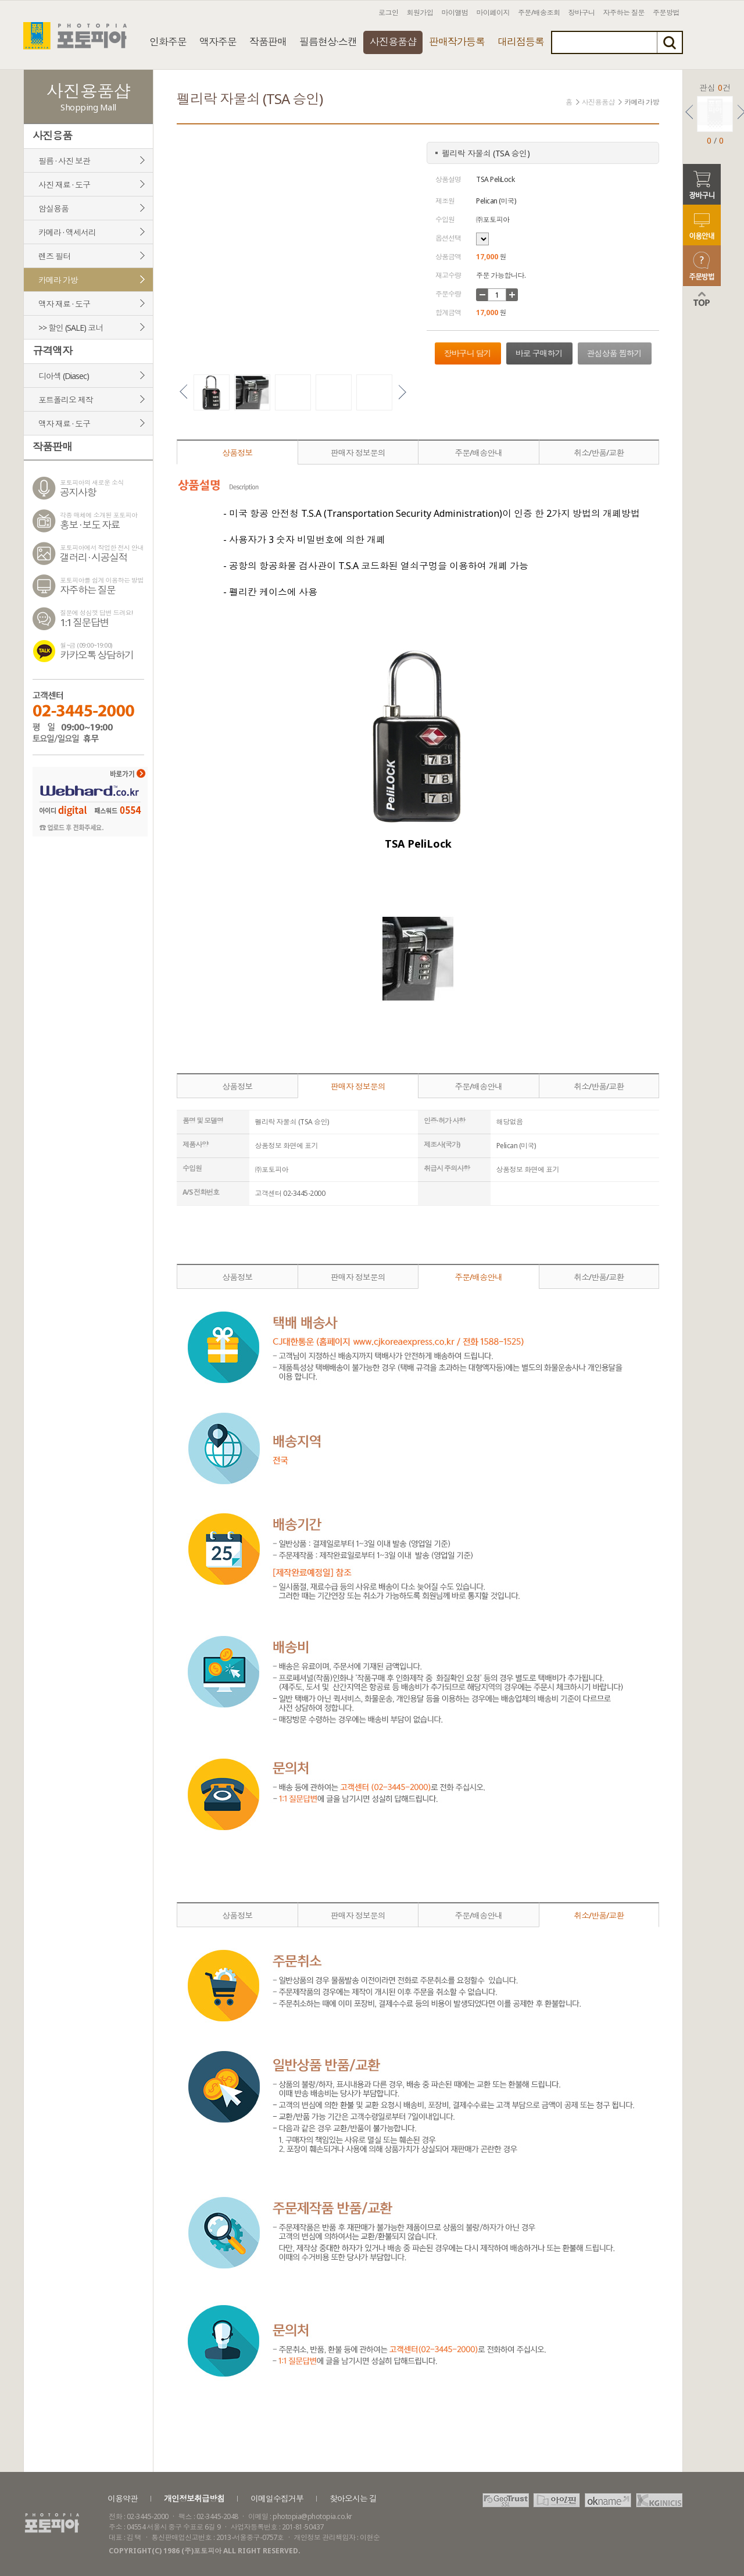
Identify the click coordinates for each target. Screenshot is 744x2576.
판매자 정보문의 (358, 452)
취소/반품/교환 (599, 452)
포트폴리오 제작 (65, 399)
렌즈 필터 (54, 256)
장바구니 (581, 12)
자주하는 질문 (624, 12)
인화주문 (168, 41)
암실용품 (53, 208)
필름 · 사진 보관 (64, 160)
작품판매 (268, 41)
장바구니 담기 (467, 353)
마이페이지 (493, 12)
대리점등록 (521, 41)
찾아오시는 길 (353, 2498)
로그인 (388, 12)
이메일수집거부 (277, 2498)
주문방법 (666, 12)
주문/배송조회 (539, 12)
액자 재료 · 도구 (64, 303)
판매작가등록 (457, 41)
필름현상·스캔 (328, 41)
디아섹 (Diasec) (63, 375)
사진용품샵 (393, 41)
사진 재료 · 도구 (64, 184)
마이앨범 (455, 12)
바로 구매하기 (539, 353)
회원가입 (420, 12)
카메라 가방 (58, 279)
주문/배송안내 (478, 452)
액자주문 (218, 41)
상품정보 (237, 452)
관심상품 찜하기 (614, 353)
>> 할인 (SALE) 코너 (70, 327)
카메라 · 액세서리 (67, 232)
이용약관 (123, 2498)
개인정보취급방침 (194, 2498)
